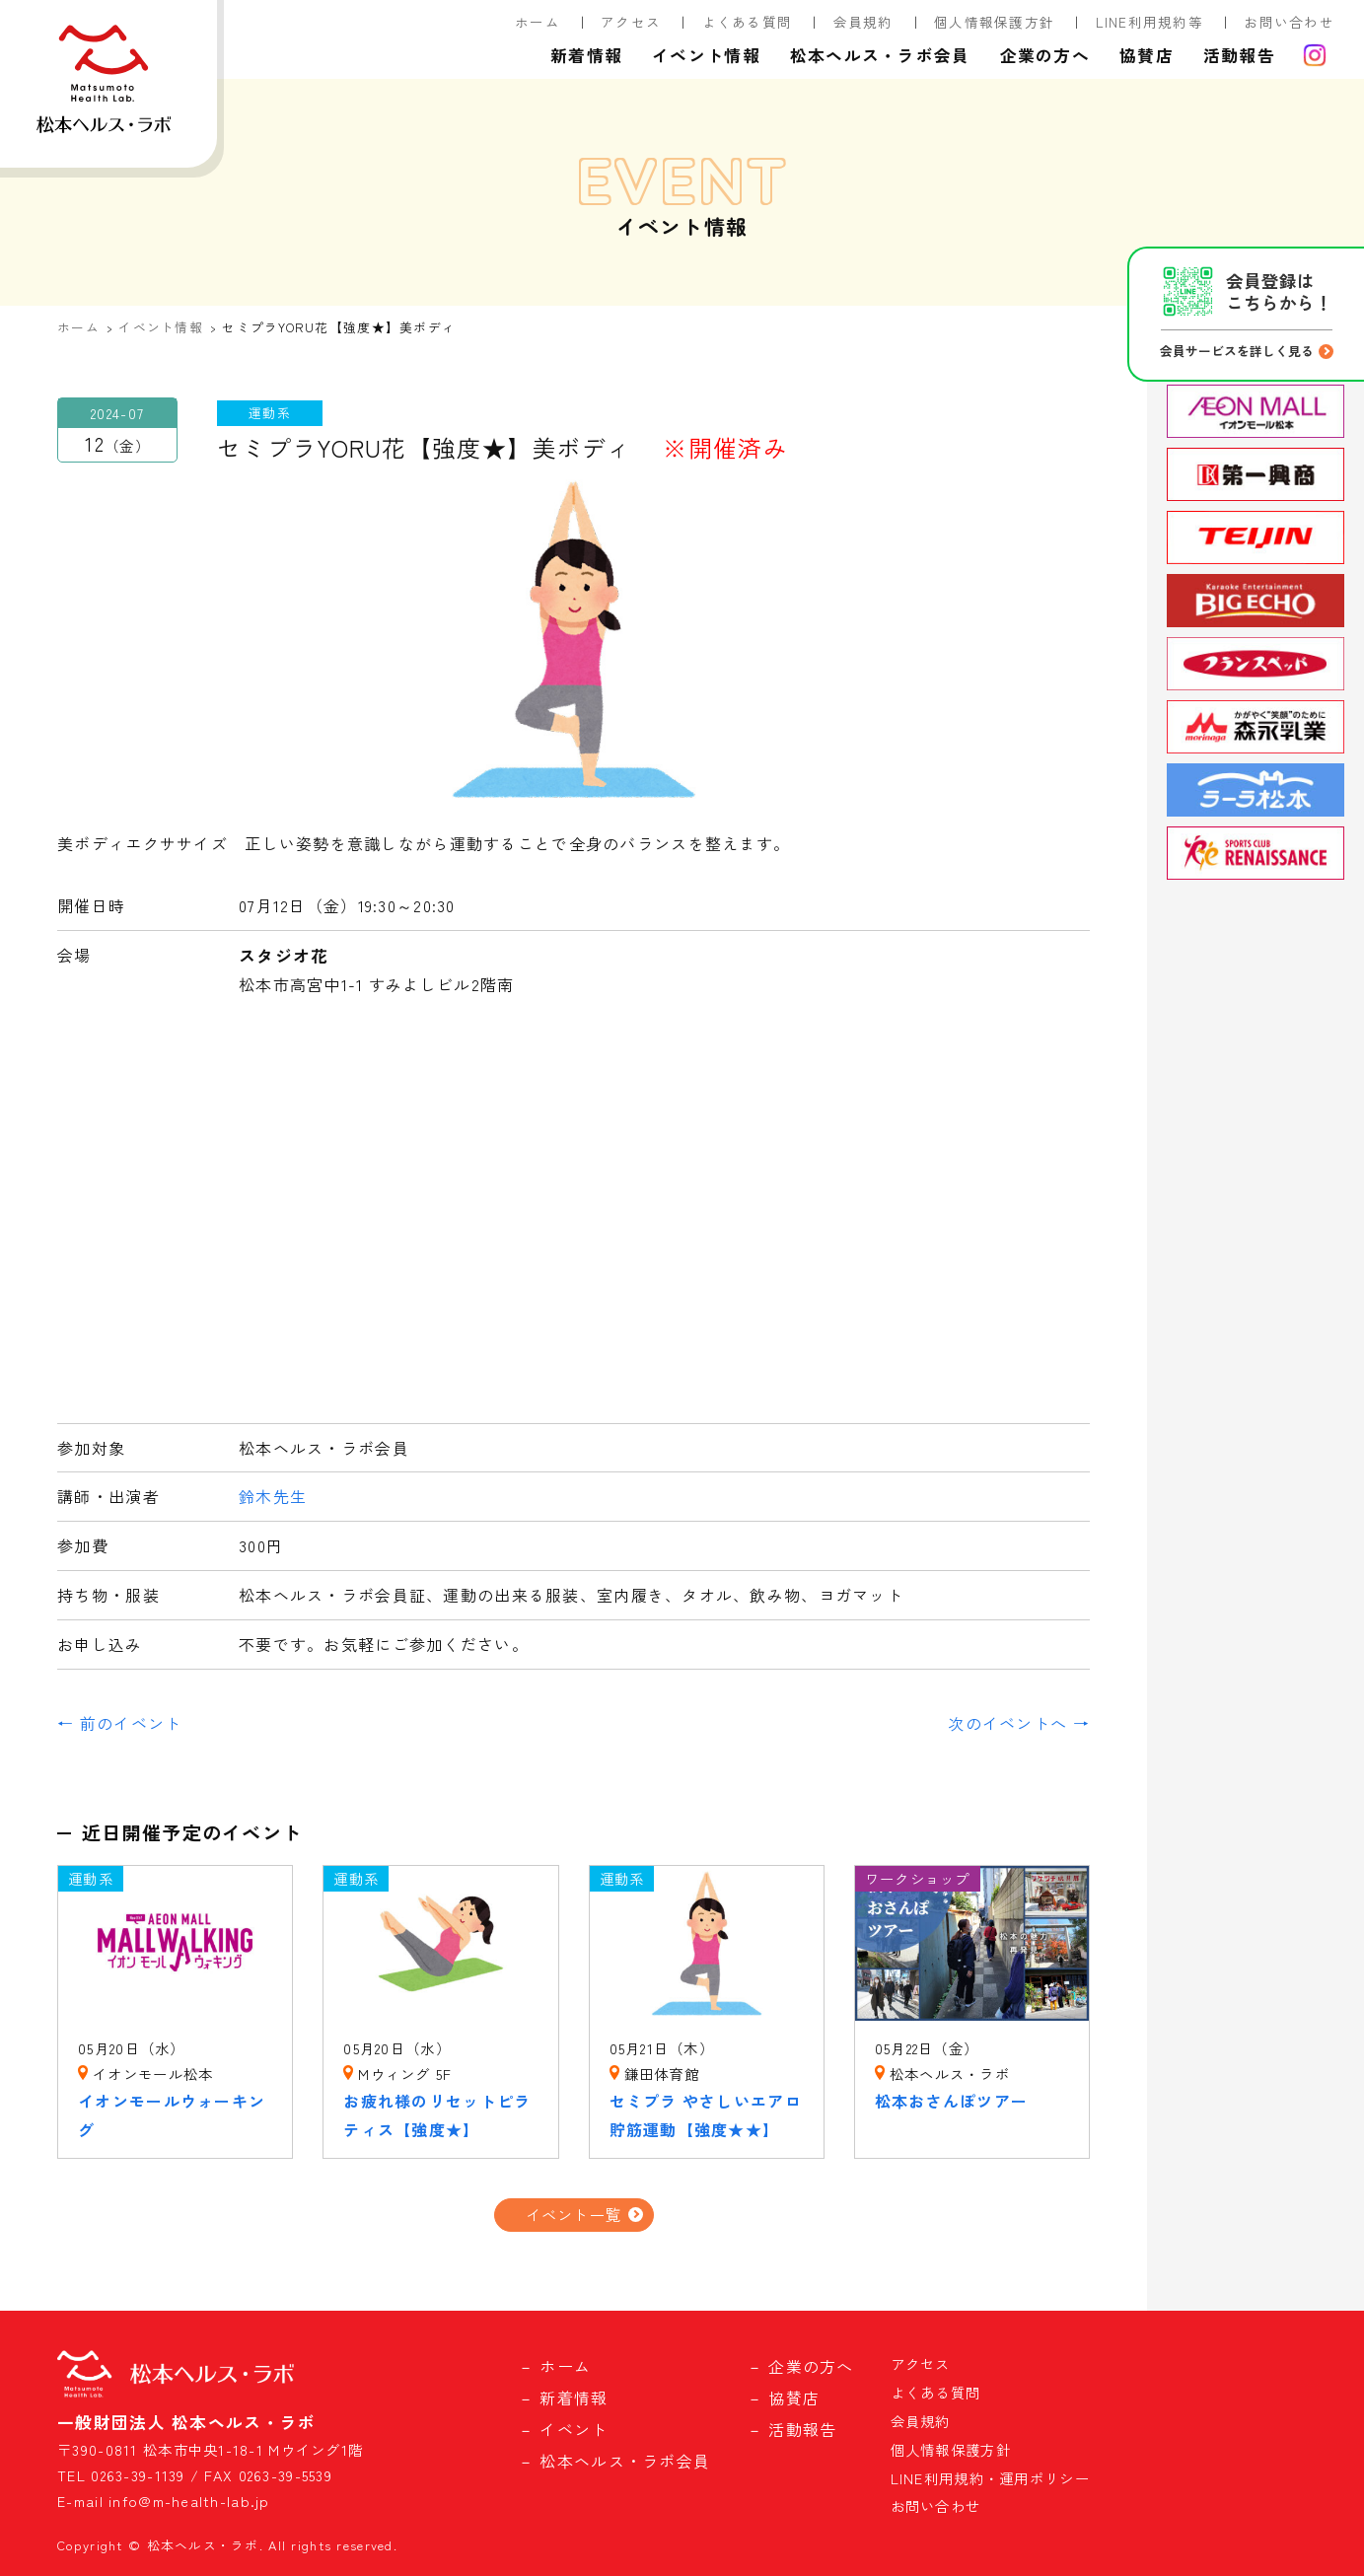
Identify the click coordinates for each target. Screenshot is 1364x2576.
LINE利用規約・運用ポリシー (990, 2478)
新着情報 (586, 55)
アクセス (631, 22)
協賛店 (1146, 55)
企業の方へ (1045, 55)
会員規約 (863, 22)
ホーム (537, 22)
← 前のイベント (119, 1723)
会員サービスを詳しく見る (1237, 350)
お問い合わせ (1289, 22)
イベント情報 (706, 55)
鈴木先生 (273, 1496)
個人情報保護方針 (994, 22)
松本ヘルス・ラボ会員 (880, 55)
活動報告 (1239, 55)
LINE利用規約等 (1150, 22)
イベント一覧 (574, 2214)
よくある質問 (747, 22)
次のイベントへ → (1019, 1723)
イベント (573, 2429)
